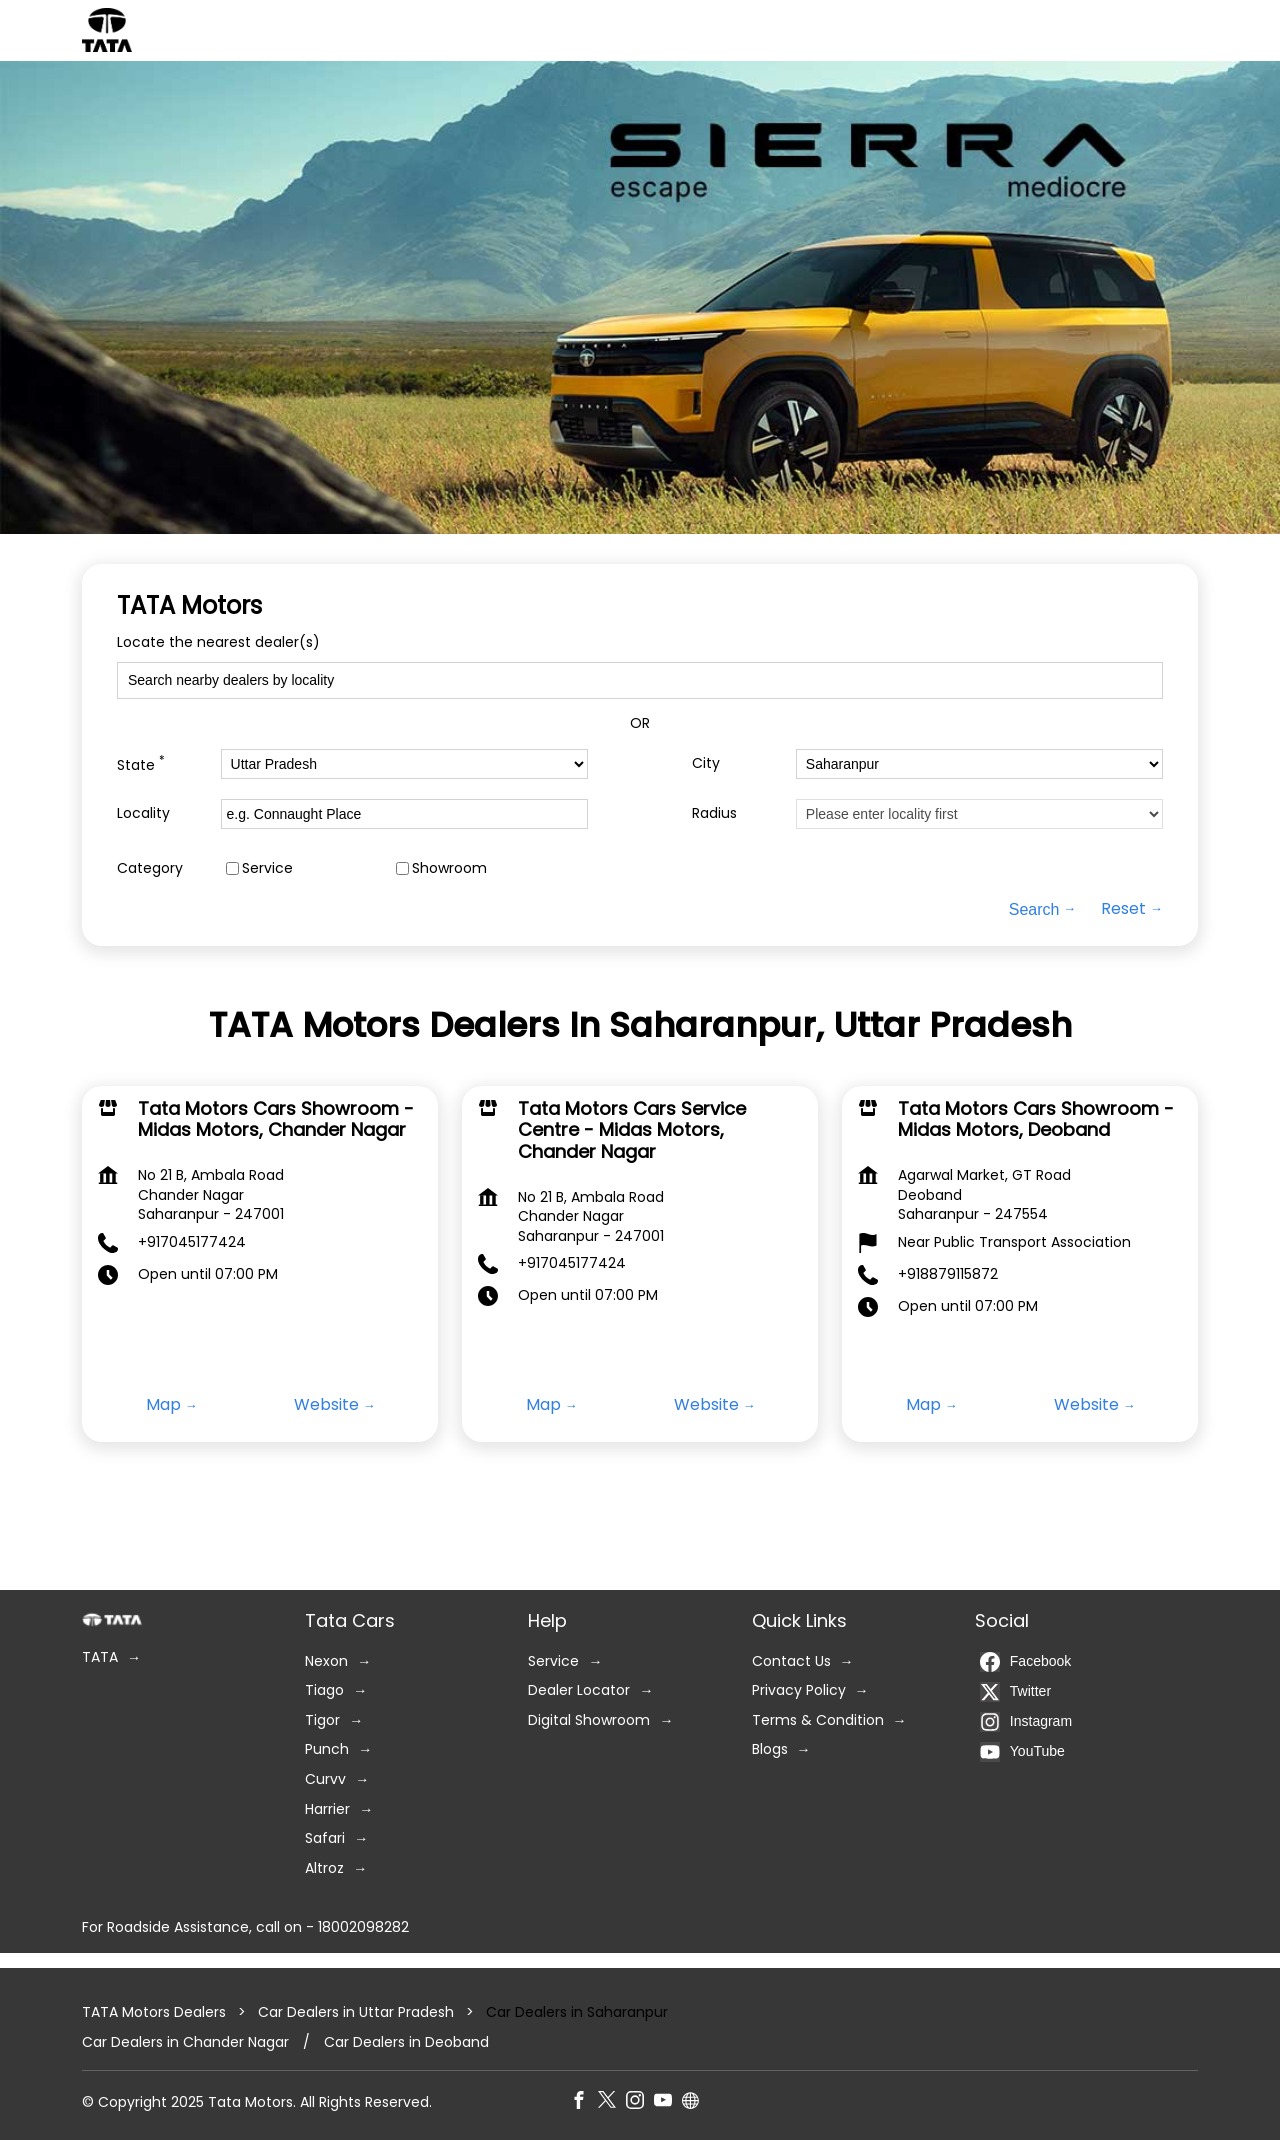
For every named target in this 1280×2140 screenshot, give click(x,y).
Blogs (770, 1750)
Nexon (326, 1661)
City (706, 763)
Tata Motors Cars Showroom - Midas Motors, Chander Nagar (276, 1119)
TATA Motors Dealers (156, 2012)
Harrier (327, 1809)
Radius (714, 813)
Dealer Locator (579, 1690)
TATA (100, 1657)
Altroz (324, 1868)
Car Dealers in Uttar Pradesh (356, 2012)
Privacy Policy (799, 1690)
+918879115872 (948, 1274)
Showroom (449, 867)
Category (150, 867)
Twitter (1015, 1692)
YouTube (1022, 1752)
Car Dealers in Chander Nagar (185, 2042)
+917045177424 (192, 1242)
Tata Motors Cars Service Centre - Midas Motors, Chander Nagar (632, 1130)
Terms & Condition (818, 1720)
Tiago (324, 1690)
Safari (325, 1838)
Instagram (1026, 1722)
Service (267, 867)
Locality (143, 813)
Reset (1123, 909)
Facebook (1025, 1662)
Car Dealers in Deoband (406, 2042)
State (141, 763)
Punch (327, 1750)
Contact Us (791, 1661)
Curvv (325, 1779)
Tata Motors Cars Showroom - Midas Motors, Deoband (1036, 1119)
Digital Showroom (589, 1720)
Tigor (322, 1720)
